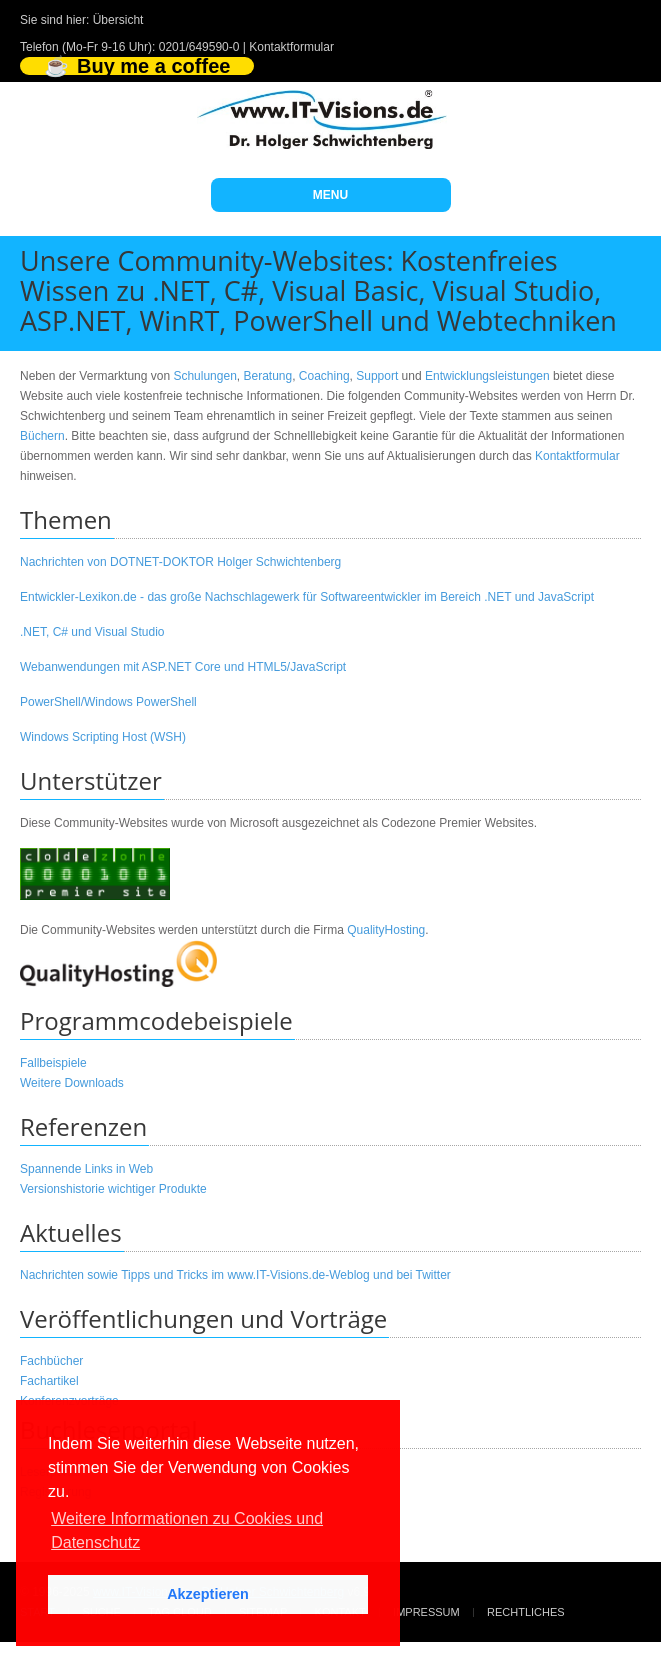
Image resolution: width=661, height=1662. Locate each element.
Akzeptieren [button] (208, 1594)
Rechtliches (526, 1612)
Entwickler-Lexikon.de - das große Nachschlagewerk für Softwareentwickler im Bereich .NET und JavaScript (307, 597)
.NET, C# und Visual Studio (92, 632)
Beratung (267, 376)
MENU (330, 195)
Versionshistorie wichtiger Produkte (113, 1189)
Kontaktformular (291, 47)
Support (377, 376)
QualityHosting (386, 930)
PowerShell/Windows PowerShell (108, 702)
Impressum (426, 1612)
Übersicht (118, 20)
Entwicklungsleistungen (487, 376)
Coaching (324, 376)
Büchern (42, 436)
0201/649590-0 (199, 47)
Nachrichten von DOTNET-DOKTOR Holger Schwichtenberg (180, 562)
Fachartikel (49, 1381)
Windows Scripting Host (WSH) (103, 737)
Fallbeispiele (53, 1063)
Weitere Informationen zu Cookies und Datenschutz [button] (187, 1530)
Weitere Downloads (72, 1083)
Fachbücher (51, 1361)
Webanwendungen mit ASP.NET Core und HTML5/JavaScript (183, 667)
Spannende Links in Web (86, 1169)
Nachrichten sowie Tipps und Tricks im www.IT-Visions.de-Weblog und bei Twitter (235, 1275)
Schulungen (204, 376)
